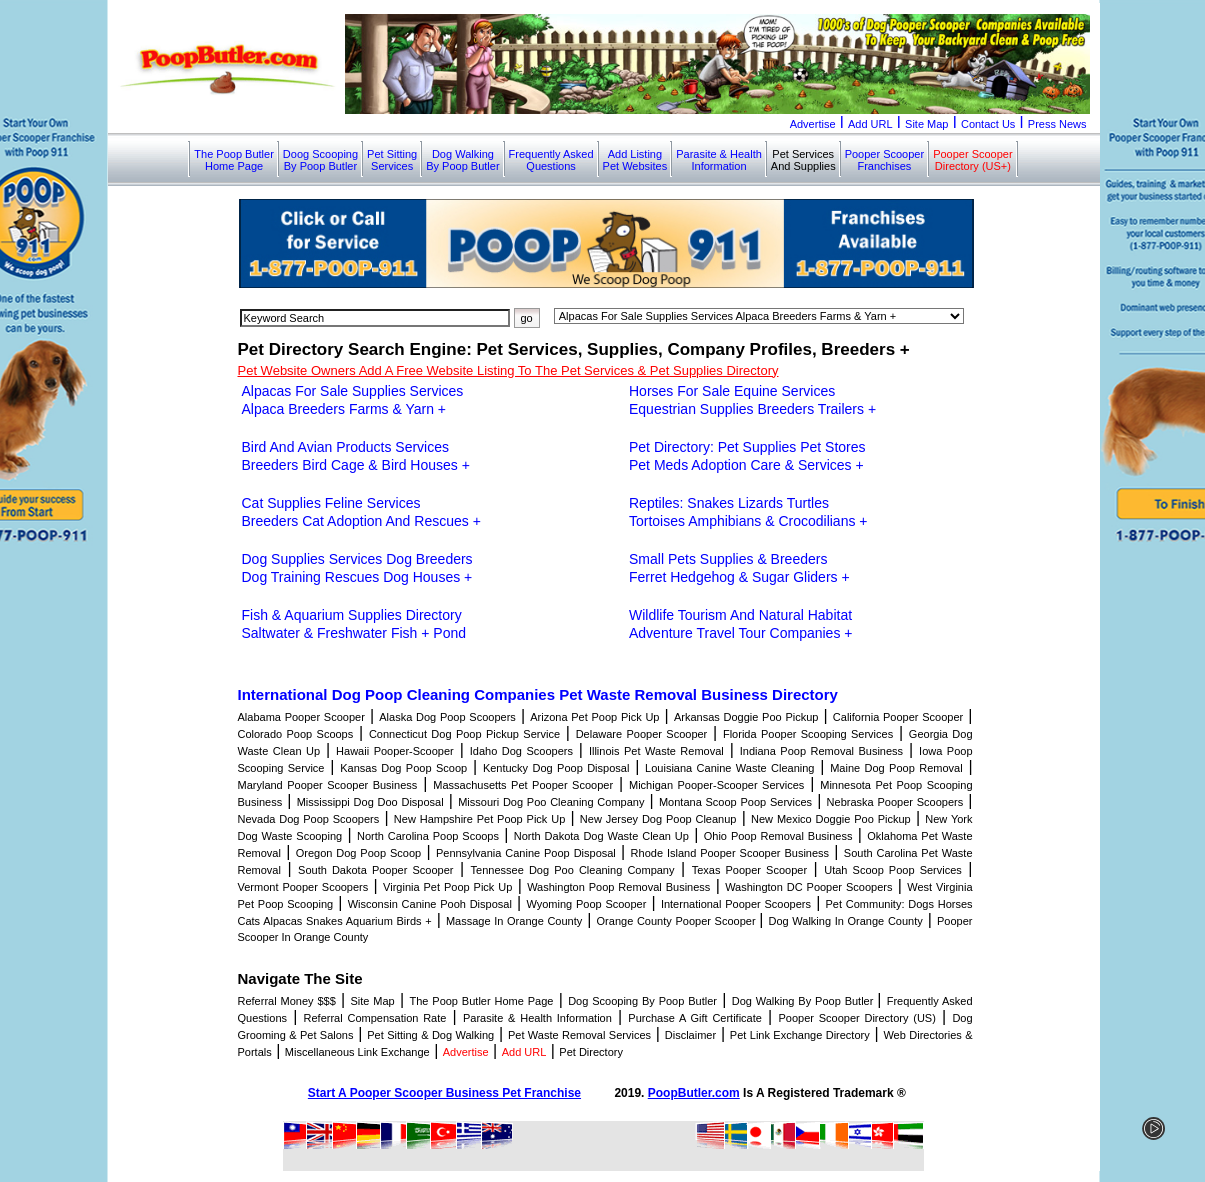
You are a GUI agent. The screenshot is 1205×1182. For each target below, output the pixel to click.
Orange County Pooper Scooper (678, 921)
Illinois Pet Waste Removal (656, 751)
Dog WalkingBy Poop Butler (462, 160)
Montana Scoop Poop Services (735, 802)
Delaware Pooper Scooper (642, 734)
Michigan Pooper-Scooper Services (716, 785)
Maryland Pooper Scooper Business (328, 785)
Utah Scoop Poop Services (893, 870)
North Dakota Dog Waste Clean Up (601, 836)
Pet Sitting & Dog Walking (430, 1035)
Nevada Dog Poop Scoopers (309, 819)
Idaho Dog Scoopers (521, 751)
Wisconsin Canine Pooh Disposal (430, 904)
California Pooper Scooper (898, 717)
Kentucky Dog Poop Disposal (556, 768)
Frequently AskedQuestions (551, 160)
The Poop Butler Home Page (481, 1001)
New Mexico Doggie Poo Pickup (831, 819)
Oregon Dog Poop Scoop (358, 853)
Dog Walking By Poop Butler (805, 1001)
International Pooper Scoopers (736, 904)
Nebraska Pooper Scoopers (895, 802)
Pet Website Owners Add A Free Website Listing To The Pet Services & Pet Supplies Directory (508, 370)
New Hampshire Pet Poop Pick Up (479, 819)
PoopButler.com (694, 1093)
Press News (1057, 124)
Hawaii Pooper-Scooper (395, 751)
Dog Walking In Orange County (845, 921)
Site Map (926, 124)
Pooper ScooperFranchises (885, 160)
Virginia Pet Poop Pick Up (447, 887)
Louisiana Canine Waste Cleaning (729, 768)
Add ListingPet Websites (635, 160)
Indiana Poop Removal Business (821, 751)
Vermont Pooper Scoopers (303, 887)
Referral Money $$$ (287, 1001)
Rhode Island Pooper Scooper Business (730, 853)
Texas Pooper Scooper (749, 870)
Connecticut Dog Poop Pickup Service (464, 734)
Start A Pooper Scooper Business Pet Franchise (444, 1093)
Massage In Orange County (514, 921)
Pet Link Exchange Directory (800, 1035)
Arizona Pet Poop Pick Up (594, 717)
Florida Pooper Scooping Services (808, 734)
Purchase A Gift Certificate (695, 1018)
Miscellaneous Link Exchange (357, 1052)
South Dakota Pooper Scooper (375, 870)
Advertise (813, 124)
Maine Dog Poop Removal (896, 768)
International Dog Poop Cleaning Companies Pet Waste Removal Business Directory (538, 694)
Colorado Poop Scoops (296, 734)
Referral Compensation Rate (375, 1018)
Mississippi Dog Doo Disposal (370, 802)
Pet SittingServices (392, 160)
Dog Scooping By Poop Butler (642, 1001)
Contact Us (988, 124)
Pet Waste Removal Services (579, 1035)
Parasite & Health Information (537, 1018)
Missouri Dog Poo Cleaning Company (551, 802)
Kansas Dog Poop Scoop (403, 768)
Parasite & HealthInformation (719, 160)
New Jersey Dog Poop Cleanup (658, 819)
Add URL (870, 124)
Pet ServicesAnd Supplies (803, 160)
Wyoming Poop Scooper (586, 904)
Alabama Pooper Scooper (301, 717)
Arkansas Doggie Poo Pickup (746, 717)
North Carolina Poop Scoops (428, 836)
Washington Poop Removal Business (618, 887)
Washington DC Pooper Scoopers (808, 887)
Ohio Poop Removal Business (778, 836)
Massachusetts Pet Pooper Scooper (523, 785)
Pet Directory (591, 1052)
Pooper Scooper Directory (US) (856, 1018)
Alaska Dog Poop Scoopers (447, 717)
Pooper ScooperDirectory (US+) (973, 160)
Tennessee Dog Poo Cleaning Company (573, 870)
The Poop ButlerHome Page (234, 160)
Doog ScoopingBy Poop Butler (320, 160)
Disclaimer (690, 1035)
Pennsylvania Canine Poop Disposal (526, 853)
